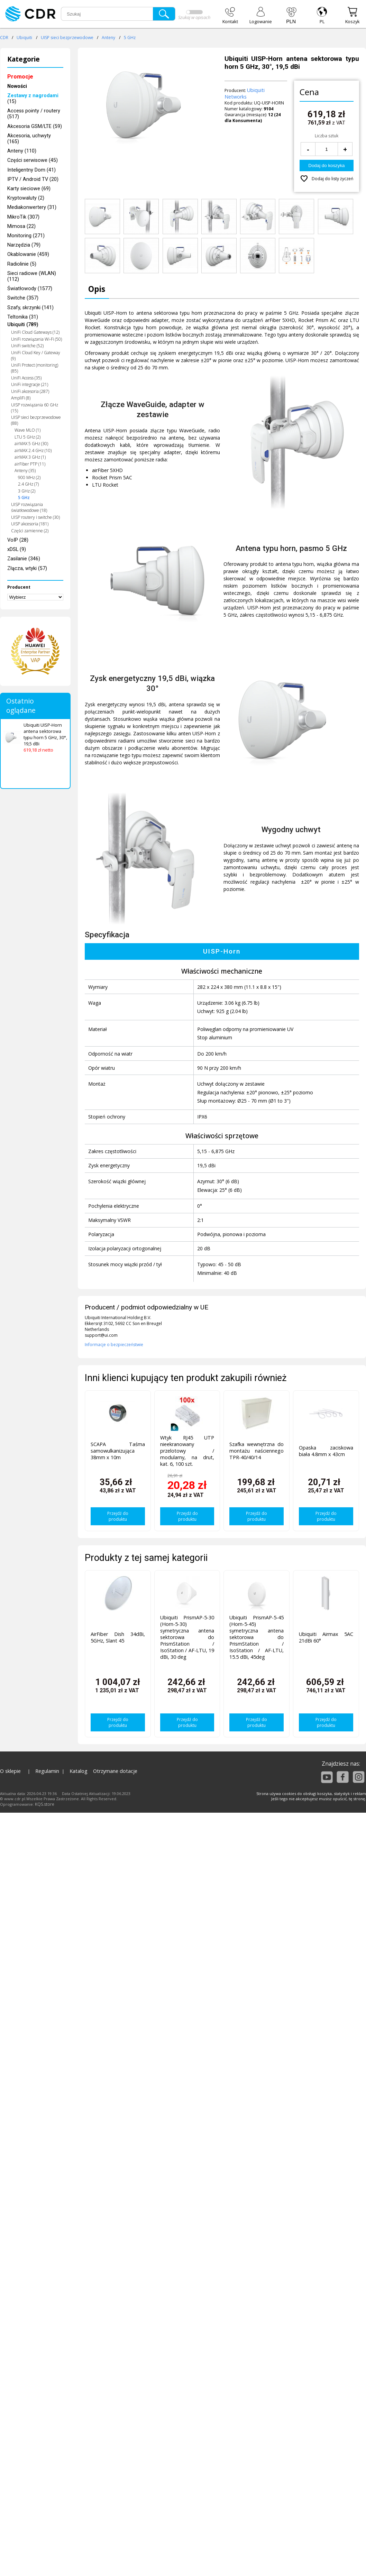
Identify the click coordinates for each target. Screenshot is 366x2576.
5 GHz (130, 37)
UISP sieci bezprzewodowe (67, 37)
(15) (32, 98)
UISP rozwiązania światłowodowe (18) (29, 507)
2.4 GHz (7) (28, 484)
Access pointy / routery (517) (33, 114)
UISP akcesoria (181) (29, 524)
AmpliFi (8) (20, 398)
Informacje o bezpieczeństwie (114, 1344)
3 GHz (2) (26, 491)
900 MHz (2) (29, 477)
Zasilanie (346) (23, 559)
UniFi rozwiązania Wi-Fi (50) (36, 339)
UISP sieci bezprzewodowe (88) (36, 420)
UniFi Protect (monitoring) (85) (34, 368)
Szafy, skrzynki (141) (30, 308)
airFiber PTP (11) (30, 464)
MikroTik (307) (23, 217)
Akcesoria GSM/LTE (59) (34, 126)
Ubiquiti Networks (245, 93)
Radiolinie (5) (21, 264)
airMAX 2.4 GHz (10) (33, 450)
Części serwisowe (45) (32, 160)
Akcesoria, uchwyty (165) (29, 139)
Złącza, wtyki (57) (27, 568)
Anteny (108, 37)
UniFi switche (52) (27, 346)
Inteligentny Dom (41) (31, 170)
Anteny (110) (21, 151)
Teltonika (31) (22, 317)
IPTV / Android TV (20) (32, 179)
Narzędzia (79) (23, 245)
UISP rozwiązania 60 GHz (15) (34, 408)
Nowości (17, 86)
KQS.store (44, 1804)
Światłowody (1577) (29, 289)
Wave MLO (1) (27, 430)
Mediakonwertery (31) (31, 207)
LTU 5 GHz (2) (27, 437)
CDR (4, 37)
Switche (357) (22, 298)
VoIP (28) (17, 540)
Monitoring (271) (26, 236)
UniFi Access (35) (26, 378)
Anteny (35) (25, 470)
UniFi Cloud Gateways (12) (35, 332)
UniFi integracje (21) (29, 384)
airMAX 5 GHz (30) (31, 444)
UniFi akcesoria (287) (30, 391)
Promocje (20, 76)
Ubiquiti (24, 37)
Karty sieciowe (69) (29, 189)
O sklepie (10, 1771)
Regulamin (47, 1771)
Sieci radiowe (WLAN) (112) (31, 276)
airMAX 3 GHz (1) (30, 457)
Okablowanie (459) (28, 254)
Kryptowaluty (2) (25, 198)
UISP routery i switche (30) (35, 517)
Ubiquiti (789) (22, 325)
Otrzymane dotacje (115, 1771)
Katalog (79, 1771)
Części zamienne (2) (29, 531)
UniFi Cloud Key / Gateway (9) (35, 355)
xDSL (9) (16, 549)
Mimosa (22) (21, 226)
